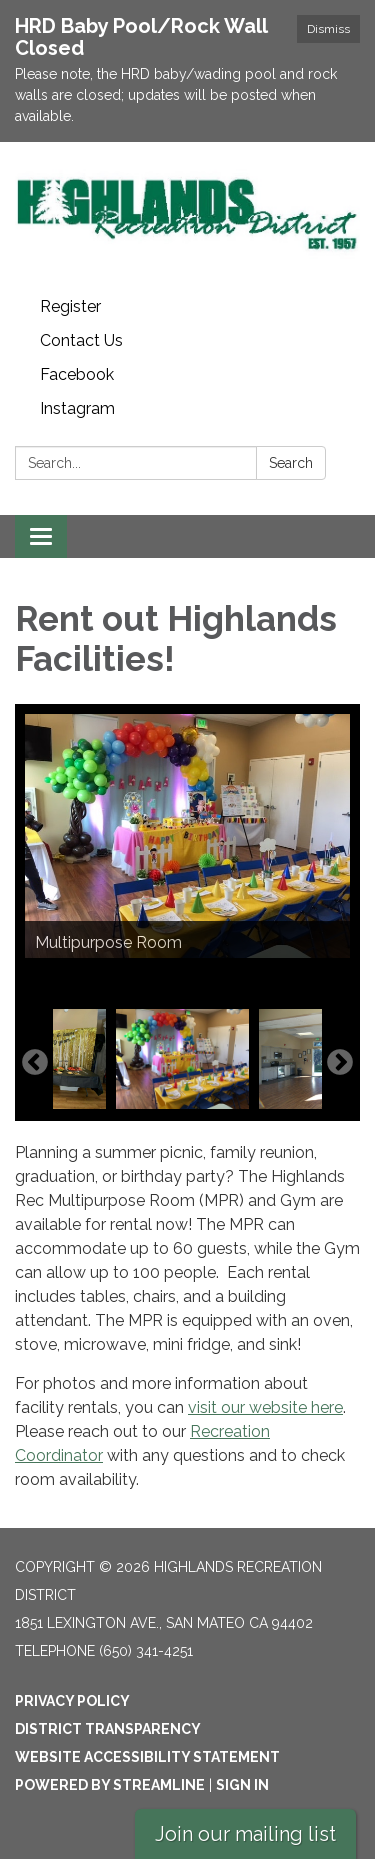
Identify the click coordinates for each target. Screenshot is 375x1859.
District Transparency (108, 1729)
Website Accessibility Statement (147, 1757)
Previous (35, 1063)
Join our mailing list (245, 1834)
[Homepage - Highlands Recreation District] (187, 216)
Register (70, 306)
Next (340, 1063)
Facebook (77, 374)
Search (291, 463)
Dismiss (328, 29)
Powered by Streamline (110, 1785)
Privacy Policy (72, 1701)
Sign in (242, 1785)
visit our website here (265, 1407)
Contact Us (81, 340)
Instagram (77, 408)
